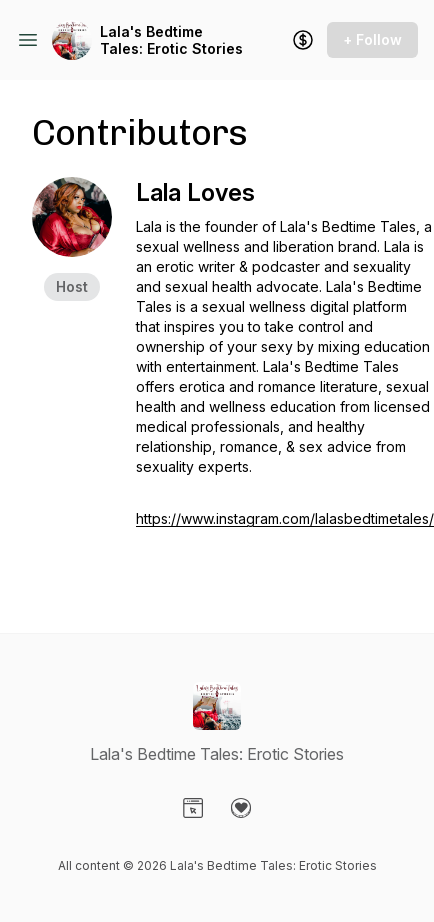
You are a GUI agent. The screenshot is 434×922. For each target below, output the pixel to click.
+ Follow (372, 39)
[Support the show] (303, 40)
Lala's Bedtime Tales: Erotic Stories (171, 40)
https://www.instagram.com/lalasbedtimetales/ (285, 518)
